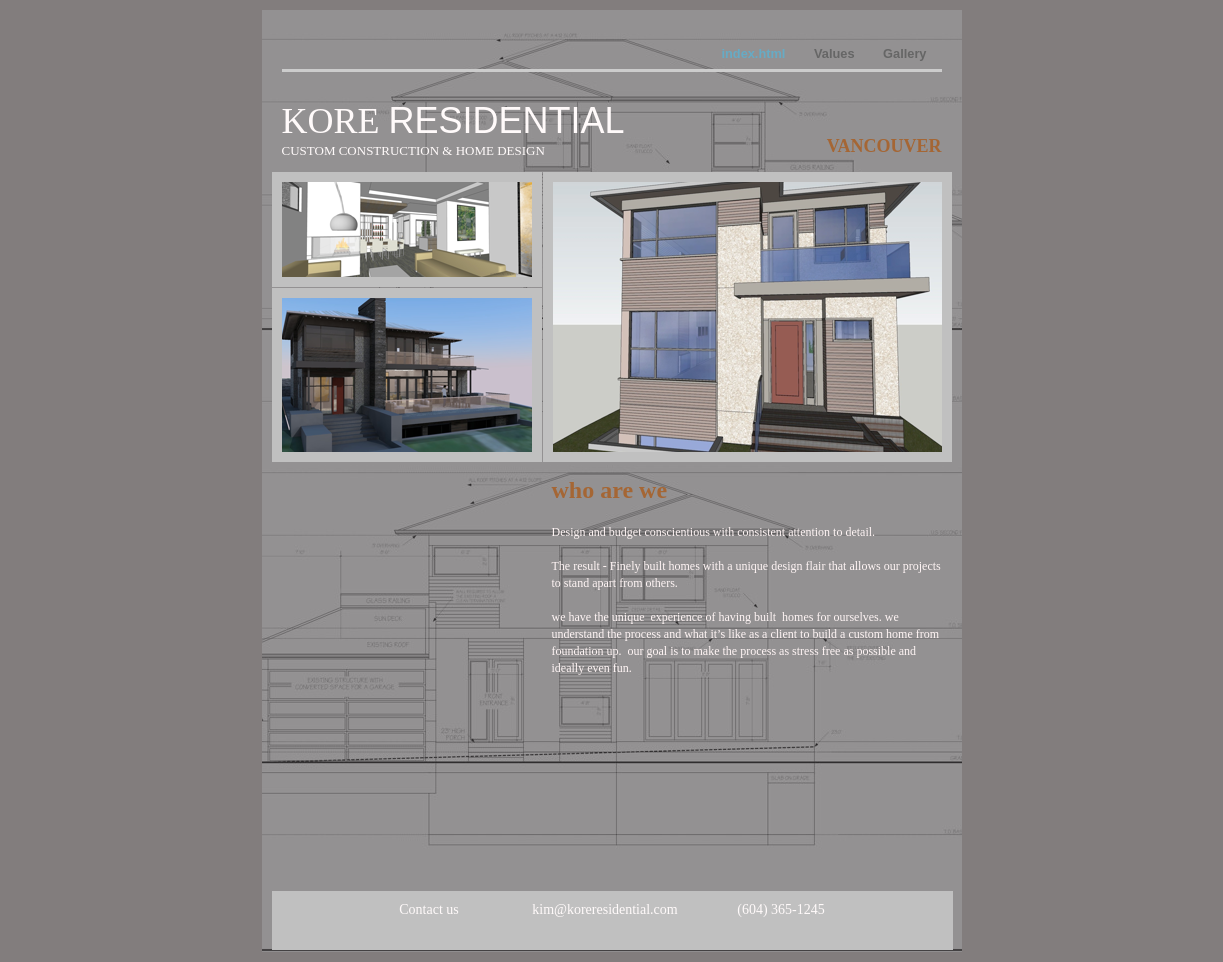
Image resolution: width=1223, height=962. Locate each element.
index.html (755, 53)
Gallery (904, 53)
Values (836, 53)
